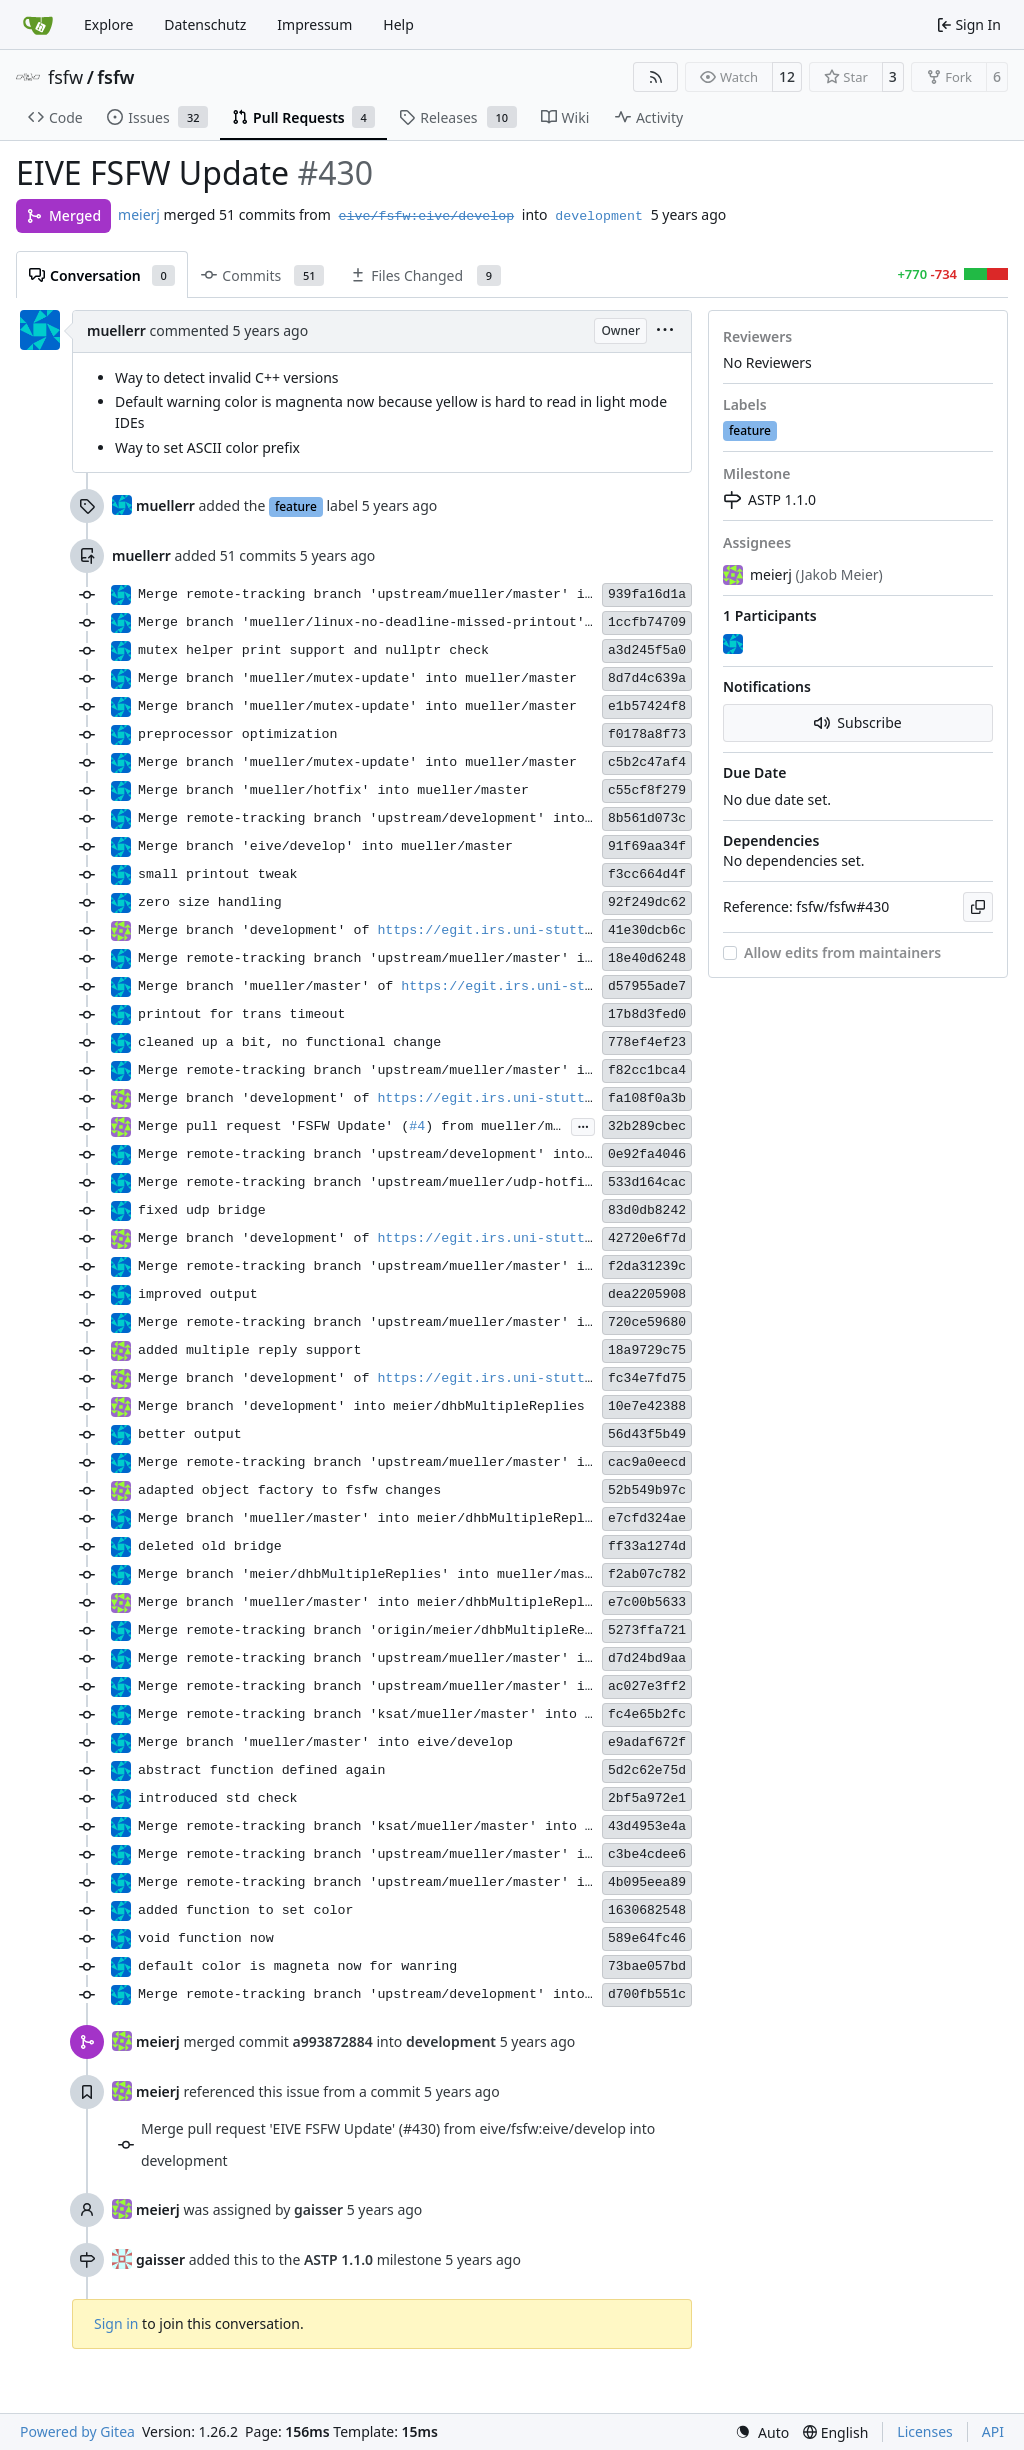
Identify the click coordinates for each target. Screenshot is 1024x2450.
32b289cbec (647, 1126)
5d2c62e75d (647, 1770)
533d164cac (647, 1182)
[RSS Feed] (656, 77)
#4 (417, 1126)
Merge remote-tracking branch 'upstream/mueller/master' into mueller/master (433, 958)
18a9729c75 (647, 1350)
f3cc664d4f (647, 874)
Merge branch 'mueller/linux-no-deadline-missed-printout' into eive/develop (433, 622)
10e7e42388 (647, 1406)
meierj (139, 214)
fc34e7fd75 (647, 1378)
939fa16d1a (647, 594)
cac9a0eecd (647, 1462)
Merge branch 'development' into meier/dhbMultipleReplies (361, 1406)
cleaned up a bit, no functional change (289, 1042)
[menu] (665, 331)
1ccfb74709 (647, 622)
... (583, 1125)
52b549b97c (647, 1490)
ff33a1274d (647, 1546)
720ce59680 (647, 1322)
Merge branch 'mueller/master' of (269, 986)
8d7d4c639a (647, 678)
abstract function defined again (261, 1770)
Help (398, 24)
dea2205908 (647, 1294)
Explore (108, 24)
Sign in (116, 2323)
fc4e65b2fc (647, 1714)
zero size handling (210, 902)
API (993, 2431)
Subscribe (857, 722)
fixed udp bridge (202, 1210)
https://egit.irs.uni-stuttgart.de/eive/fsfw (548, 930)
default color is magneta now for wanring (297, 1966)
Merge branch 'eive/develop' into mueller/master (325, 846)
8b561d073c (647, 818)
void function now (206, 1938)
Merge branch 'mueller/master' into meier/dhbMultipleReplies (373, 1518)
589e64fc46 (647, 1938)
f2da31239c (647, 1266)
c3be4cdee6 (647, 1854)
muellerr (116, 330)
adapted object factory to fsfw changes (289, 1490)
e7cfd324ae (647, 1518)
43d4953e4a (647, 1826)
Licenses (925, 2431)
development (599, 216)
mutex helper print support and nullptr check (313, 650)
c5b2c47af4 (647, 762)
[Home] (38, 25)
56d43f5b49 (647, 1434)
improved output (198, 1294)
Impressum (314, 24)
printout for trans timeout (241, 1014)
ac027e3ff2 (647, 1686)
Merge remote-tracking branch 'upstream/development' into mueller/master (421, 1154)
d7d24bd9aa (647, 1658)
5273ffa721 (647, 1630)
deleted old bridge (210, 1546)
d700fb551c (647, 1994)
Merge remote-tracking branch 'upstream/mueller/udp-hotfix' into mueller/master (449, 1182)
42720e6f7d (647, 1238)
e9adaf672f (647, 1742)
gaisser (160, 2259)
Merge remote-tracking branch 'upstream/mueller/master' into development (421, 594)
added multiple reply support (249, 1350)
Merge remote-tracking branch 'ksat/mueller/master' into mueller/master (417, 1714)
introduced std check (218, 1798)
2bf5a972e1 (647, 1798)
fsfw (65, 77)
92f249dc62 (647, 902)
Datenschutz (205, 24)
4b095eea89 (647, 1882)
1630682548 (647, 1910)
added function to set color (245, 1910)
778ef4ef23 (647, 1042)
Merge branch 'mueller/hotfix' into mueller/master (333, 790)
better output (190, 1434)
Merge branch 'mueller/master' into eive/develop (325, 1742)
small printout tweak (218, 874)
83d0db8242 (647, 1210)
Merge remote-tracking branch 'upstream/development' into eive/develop (413, 818)
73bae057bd (647, 1966)
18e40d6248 (647, 958)
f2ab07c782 (647, 1574)
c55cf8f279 (647, 790)
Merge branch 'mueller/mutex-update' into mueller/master (357, 678)
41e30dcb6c (647, 930)
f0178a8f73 (647, 734)
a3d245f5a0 (647, 650)
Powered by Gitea (77, 2431)
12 (787, 76)
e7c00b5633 (647, 1602)
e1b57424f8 (647, 706)
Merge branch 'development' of (257, 930)
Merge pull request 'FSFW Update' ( (273, 1126)
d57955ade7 (647, 986)
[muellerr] (735, 645)
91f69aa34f (647, 846)
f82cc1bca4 (647, 1070)
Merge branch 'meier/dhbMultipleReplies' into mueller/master (373, 1574)
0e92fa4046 (647, 1154)
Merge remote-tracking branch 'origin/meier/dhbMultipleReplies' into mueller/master (465, 1630)
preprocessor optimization (238, 734)
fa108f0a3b (647, 1098)
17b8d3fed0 (647, 1014)
